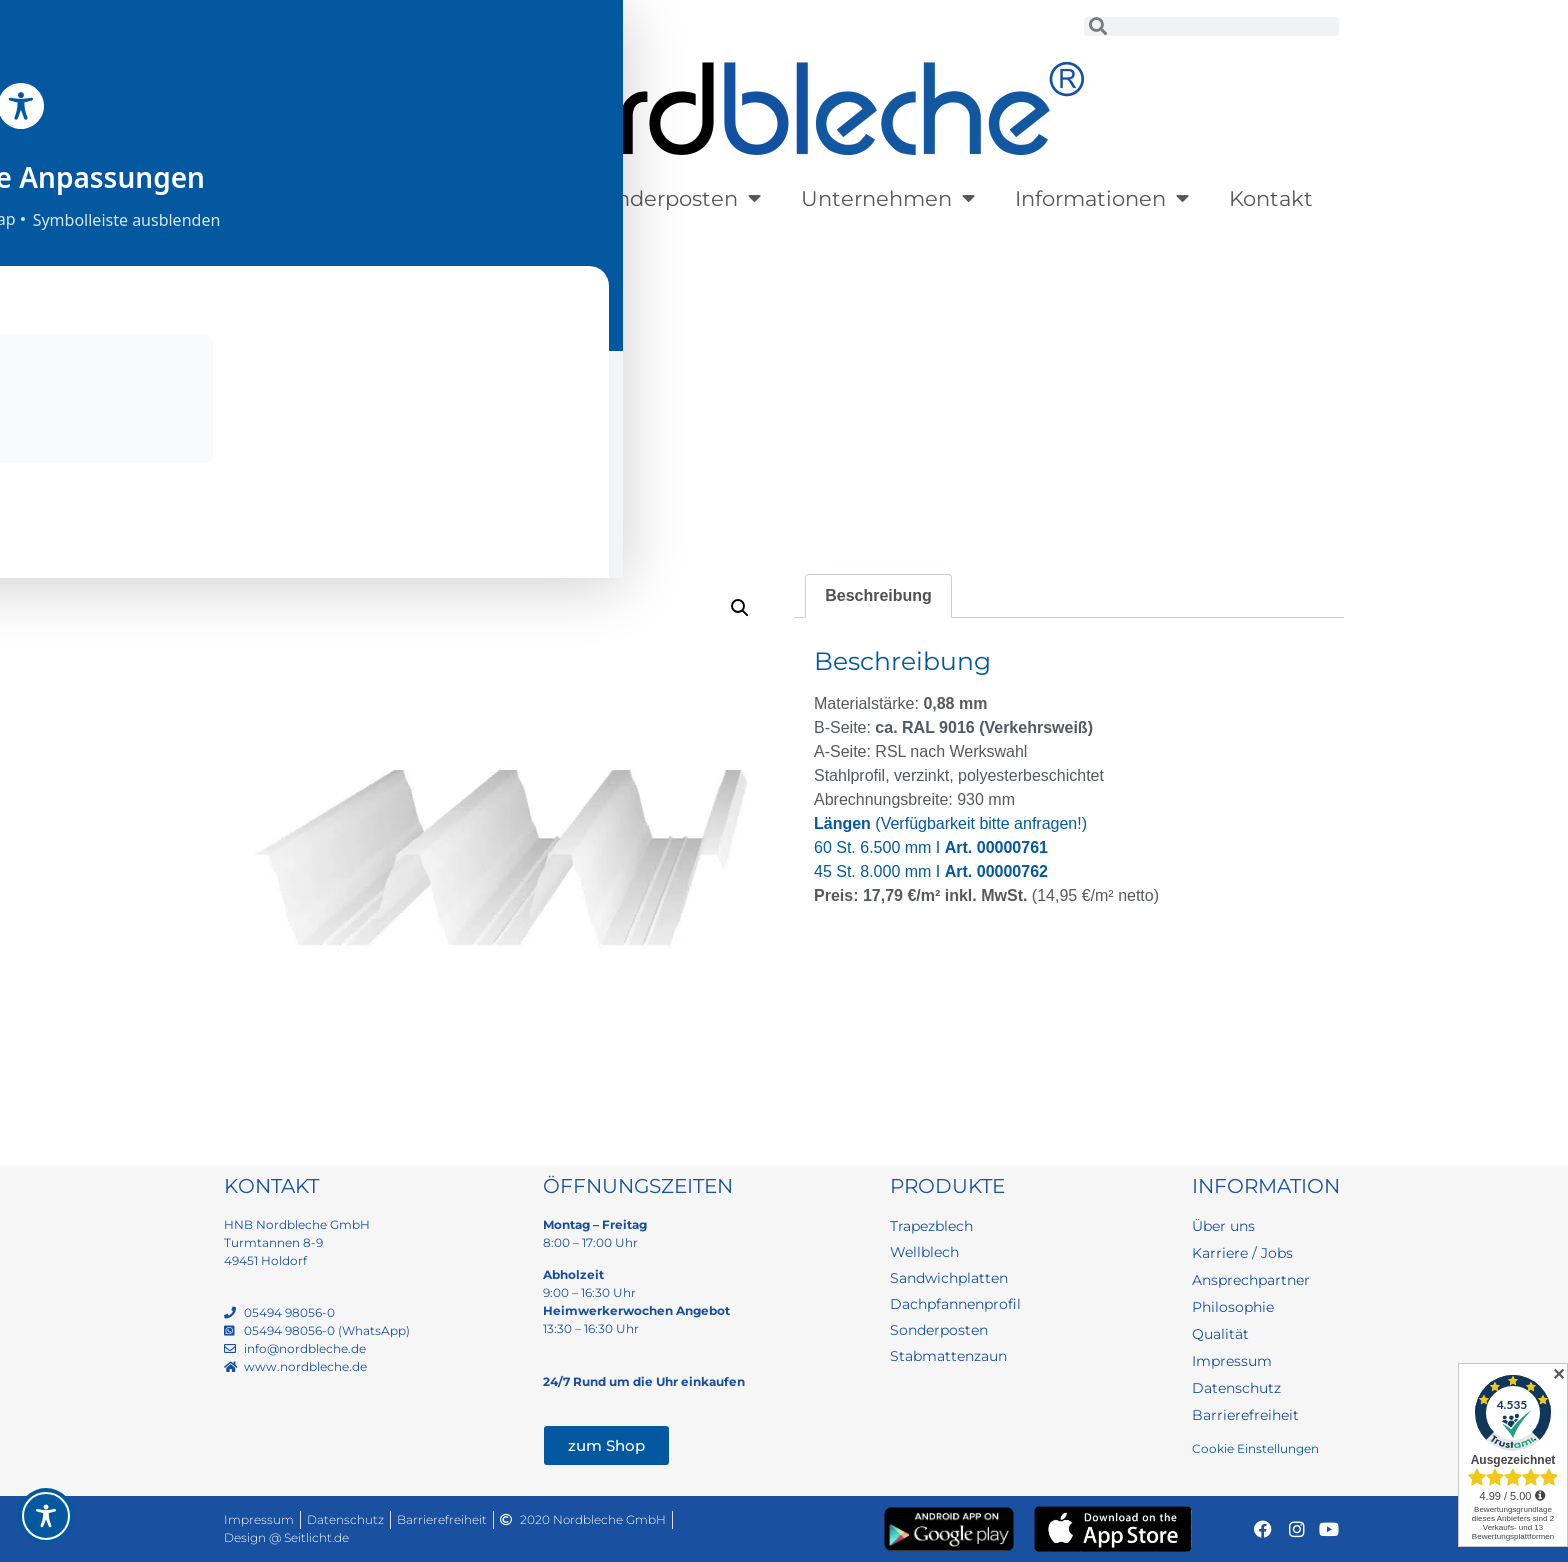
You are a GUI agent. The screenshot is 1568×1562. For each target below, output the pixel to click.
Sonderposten (675, 198)
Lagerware (483, 198)
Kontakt (1271, 198)
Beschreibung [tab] (878, 595)
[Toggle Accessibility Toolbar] (46, 1516)
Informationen (1102, 198)
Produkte (316, 198)
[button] (740, 608)
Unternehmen (888, 198)
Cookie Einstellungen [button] (1255, 1448)
